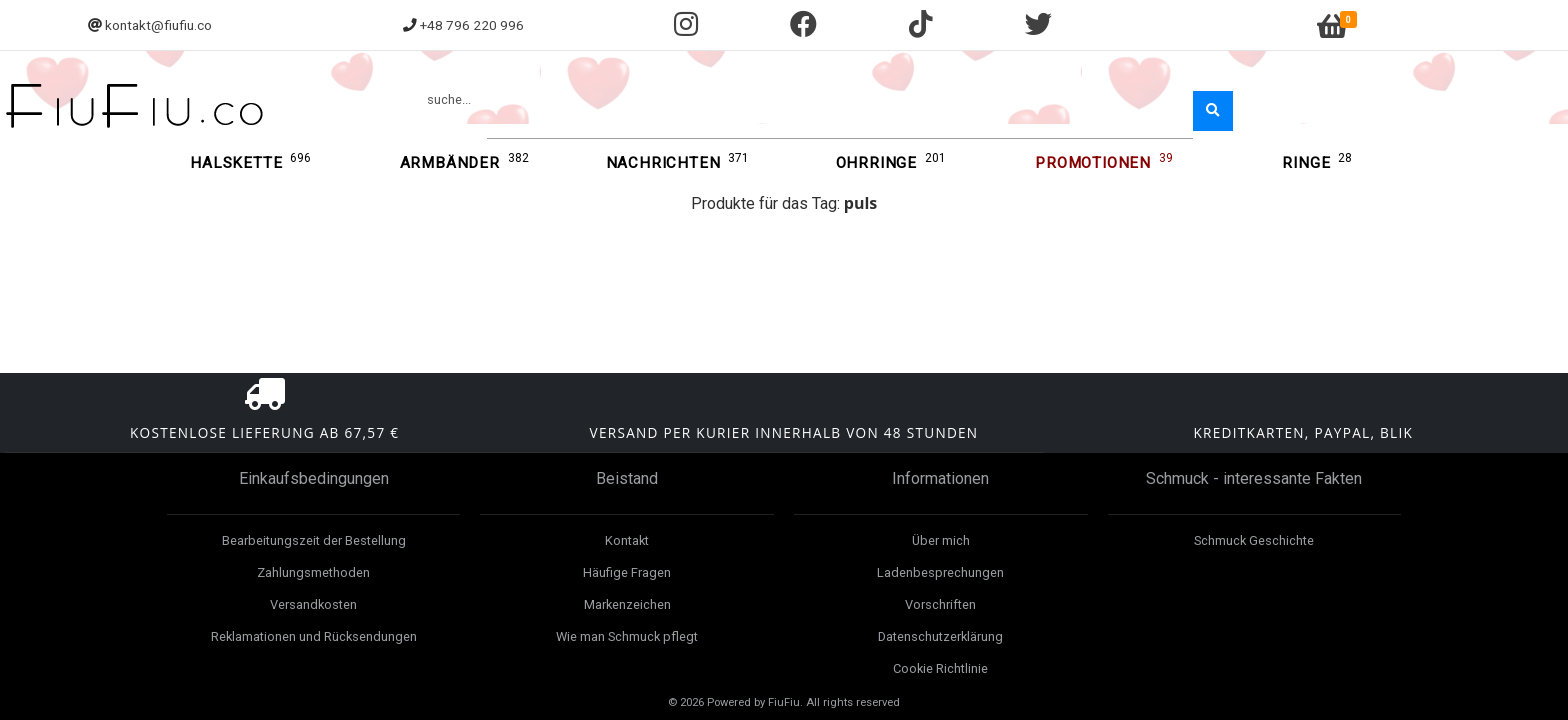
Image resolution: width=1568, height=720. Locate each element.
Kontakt (627, 540)
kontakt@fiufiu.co (158, 25)
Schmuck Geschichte (1254, 540)
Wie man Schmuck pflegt (627, 636)
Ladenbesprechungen (940, 572)
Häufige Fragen (627, 572)
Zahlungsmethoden (313, 572)
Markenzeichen (627, 604)
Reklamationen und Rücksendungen (314, 636)
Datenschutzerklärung (940, 636)
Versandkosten (313, 604)
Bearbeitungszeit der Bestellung (314, 540)
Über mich (941, 540)
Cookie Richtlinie (940, 668)
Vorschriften (940, 604)
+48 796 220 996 (472, 25)
